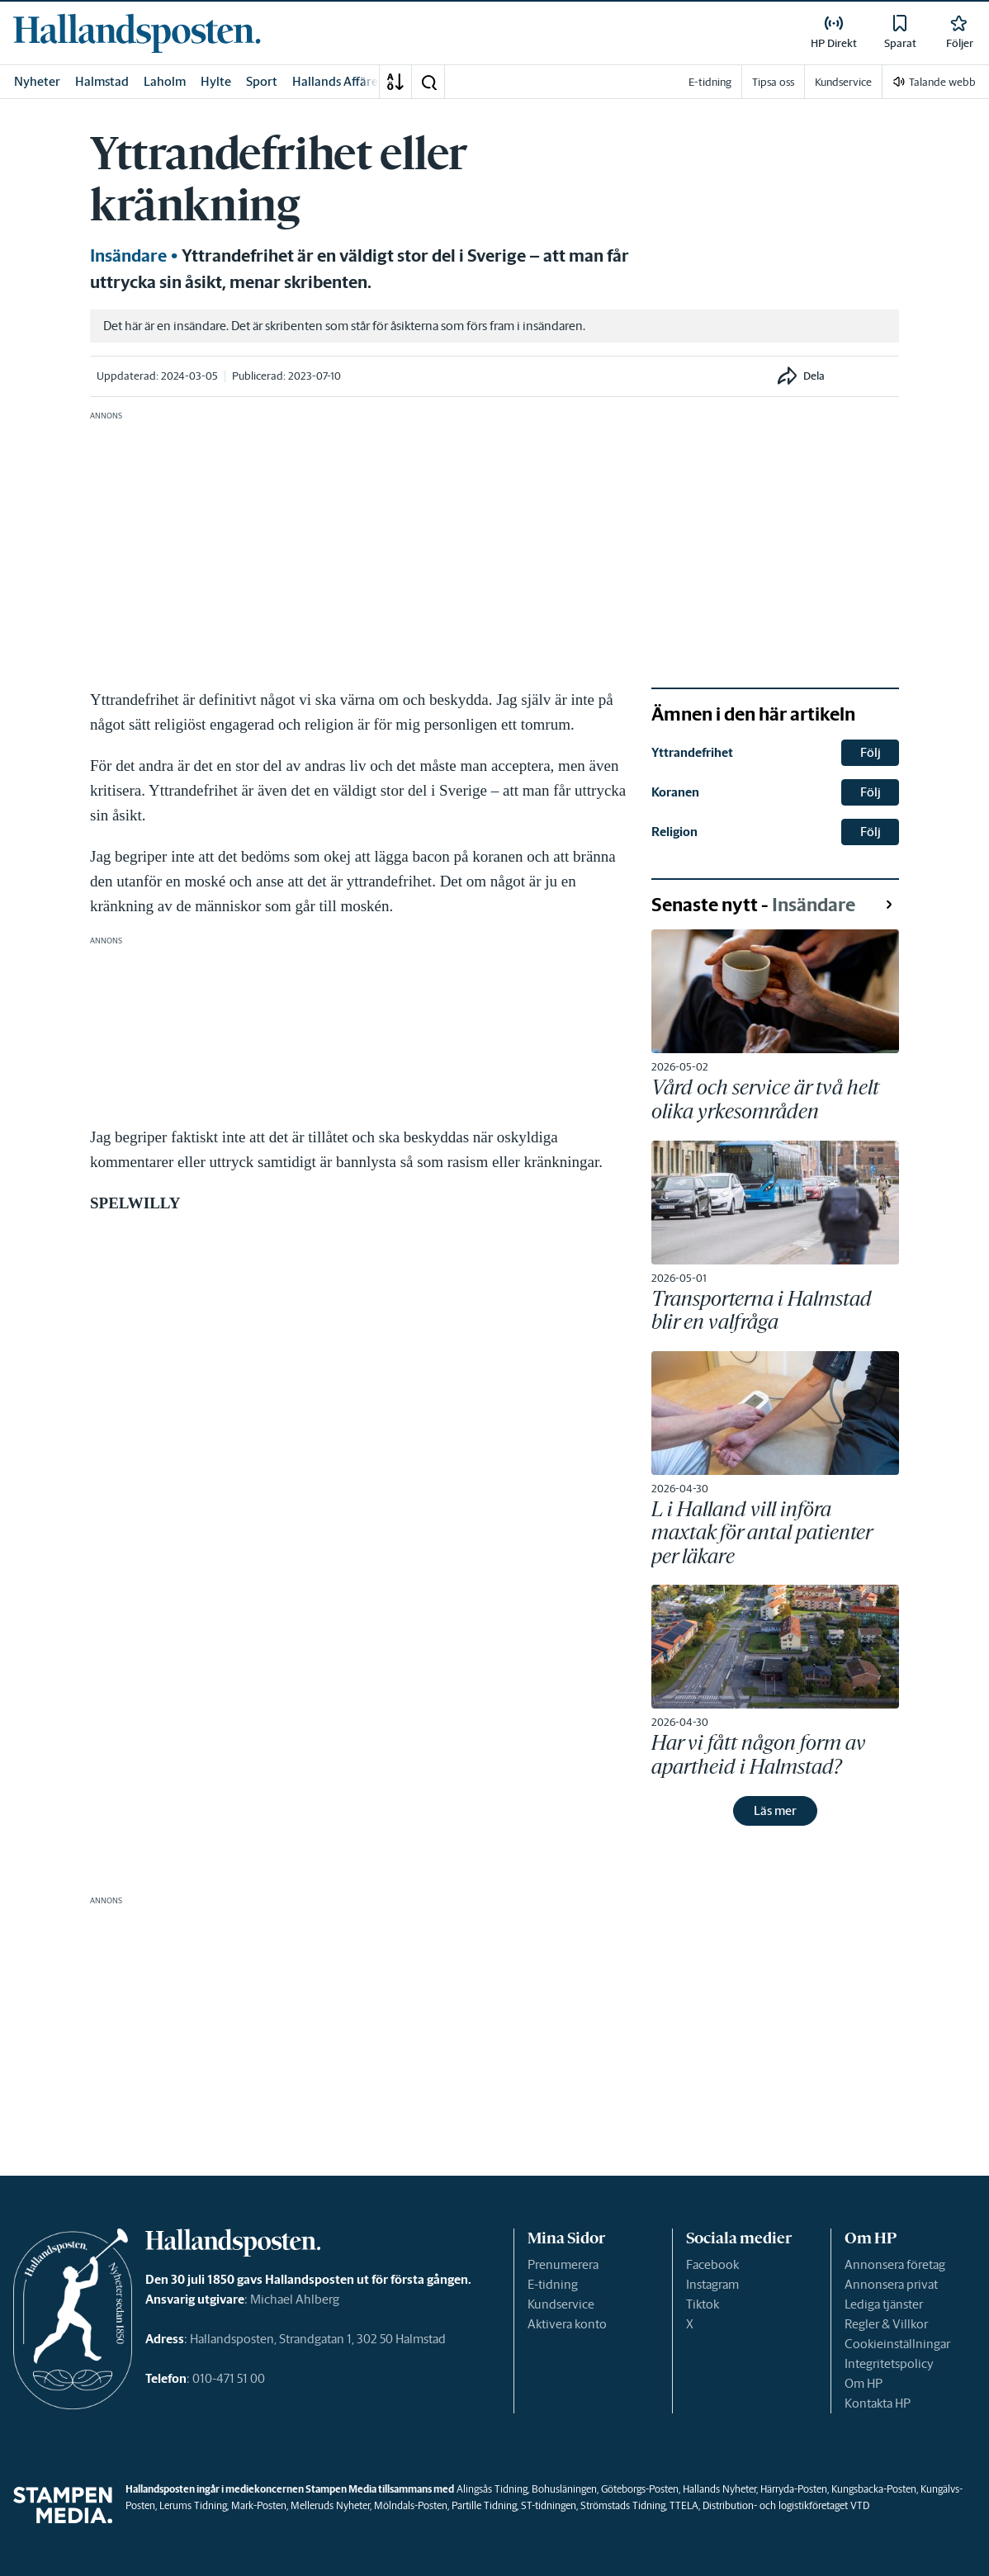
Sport (261, 81)
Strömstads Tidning (622, 2505)
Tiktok (702, 2304)
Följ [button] (870, 752)
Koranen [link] (675, 792)
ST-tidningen (548, 2505)
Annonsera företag (895, 2264)
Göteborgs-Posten (640, 2489)
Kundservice (561, 2304)
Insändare (128, 256)
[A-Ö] (395, 81)
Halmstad (102, 81)
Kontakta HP (878, 2403)
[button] (428, 81)
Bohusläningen (564, 2489)
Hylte (216, 81)
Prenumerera (563, 2264)
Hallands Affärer (337, 81)
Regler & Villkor (886, 2324)
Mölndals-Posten (410, 2505)
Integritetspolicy (889, 2363)
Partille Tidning (484, 2505)
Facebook (712, 2264)
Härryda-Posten (793, 2489)
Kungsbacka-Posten (873, 2489)
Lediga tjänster (884, 2304)
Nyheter (37, 81)
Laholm (165, 81)
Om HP (864, 2383)
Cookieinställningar (897, 2343)
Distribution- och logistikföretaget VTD (786, 2505)
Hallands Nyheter (719, 2489)
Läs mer (775, 1810)
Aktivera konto (567, 2324)
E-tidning (553, 2284)
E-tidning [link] (710, 82)
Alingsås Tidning (492, 2489)
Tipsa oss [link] (773, 82)
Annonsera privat (891, 2284)
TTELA (684, 2505)
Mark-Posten (258, 2505)
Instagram (712, 2284)
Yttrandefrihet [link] (692, 752)
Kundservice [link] (843, 82)
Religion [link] (674, 831)
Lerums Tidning (193, 2505)
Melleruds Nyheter (330, 2505)
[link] (137, 33)
